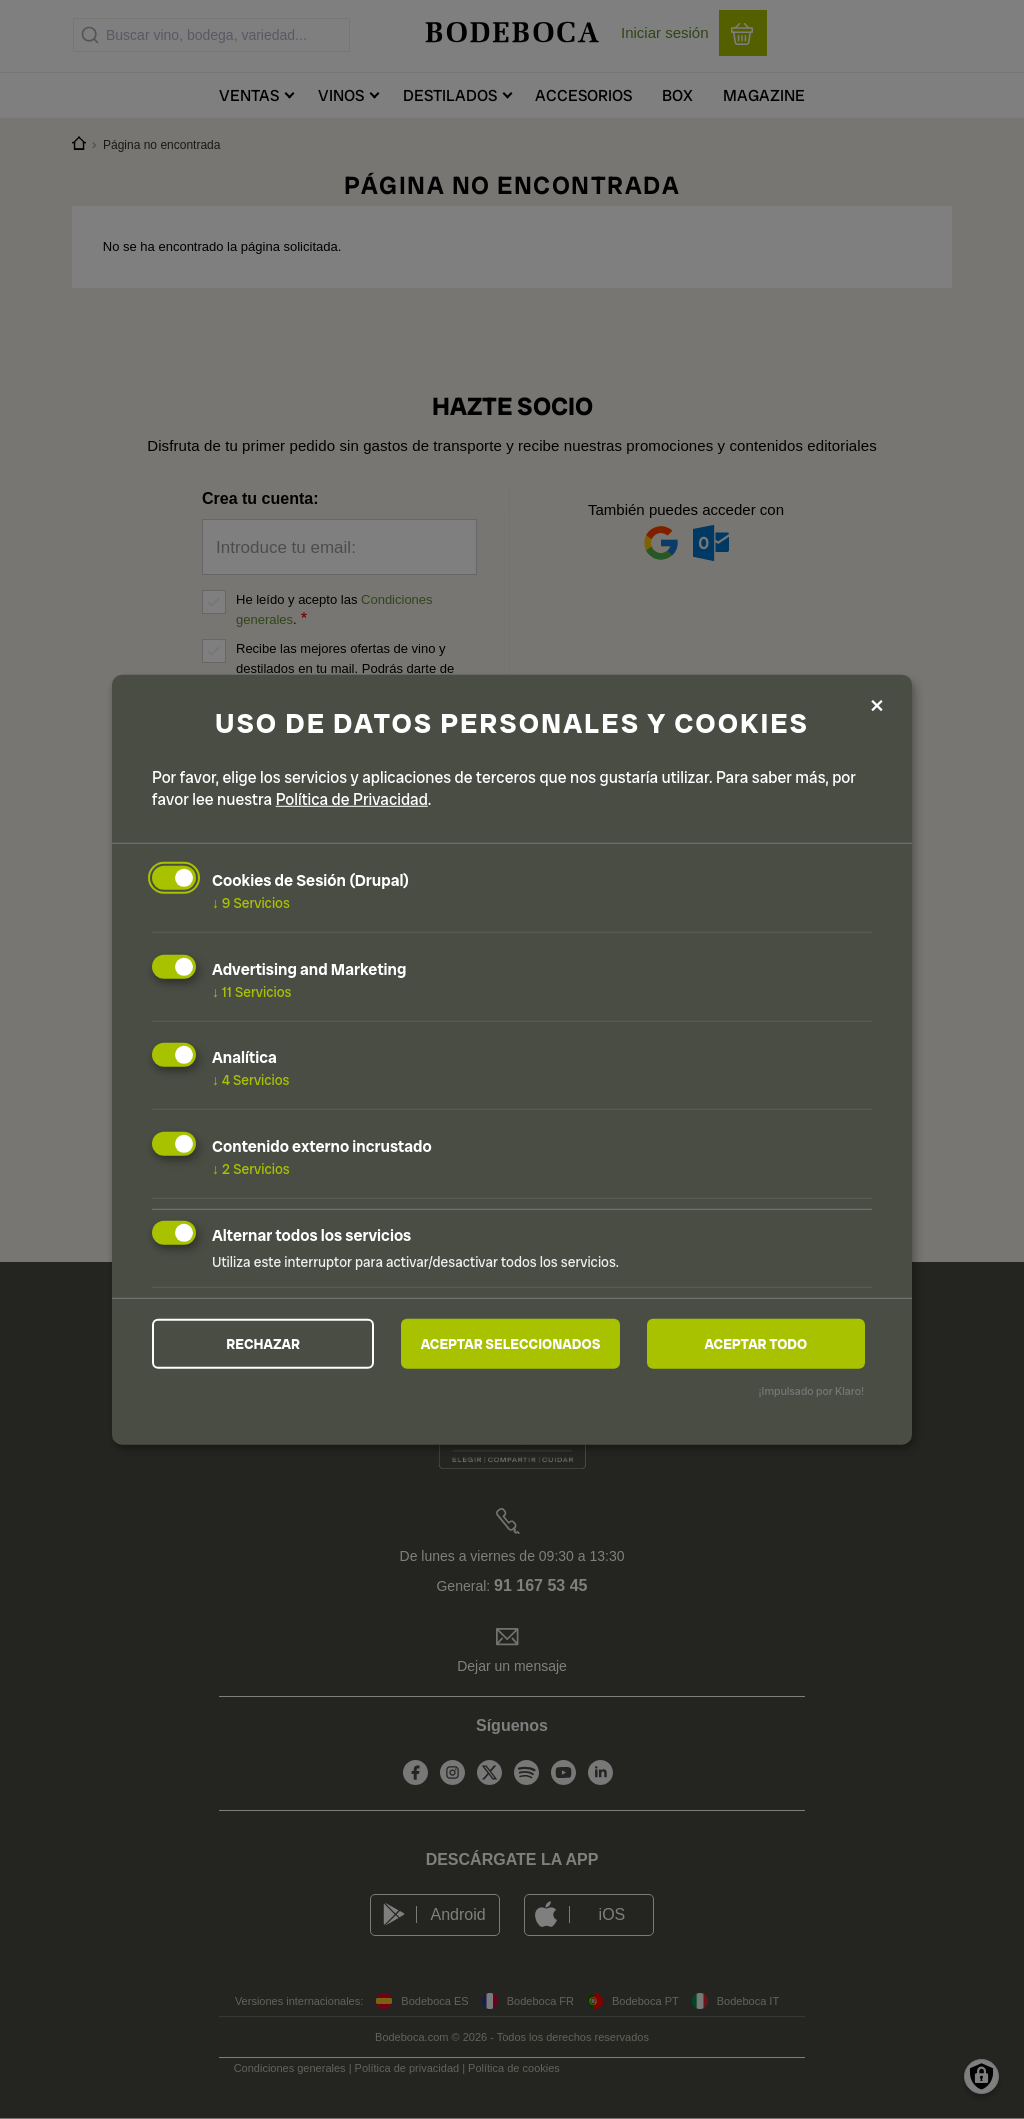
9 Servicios (251, 903)
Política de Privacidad (352, 799)
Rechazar (263, 1344)
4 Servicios (251, 1080)
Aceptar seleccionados (511, 1344)
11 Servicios (251, 991)
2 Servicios (251, 1169)
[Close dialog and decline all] (877, 706)
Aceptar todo (755, 1344)
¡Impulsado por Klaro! (811, 1391)
